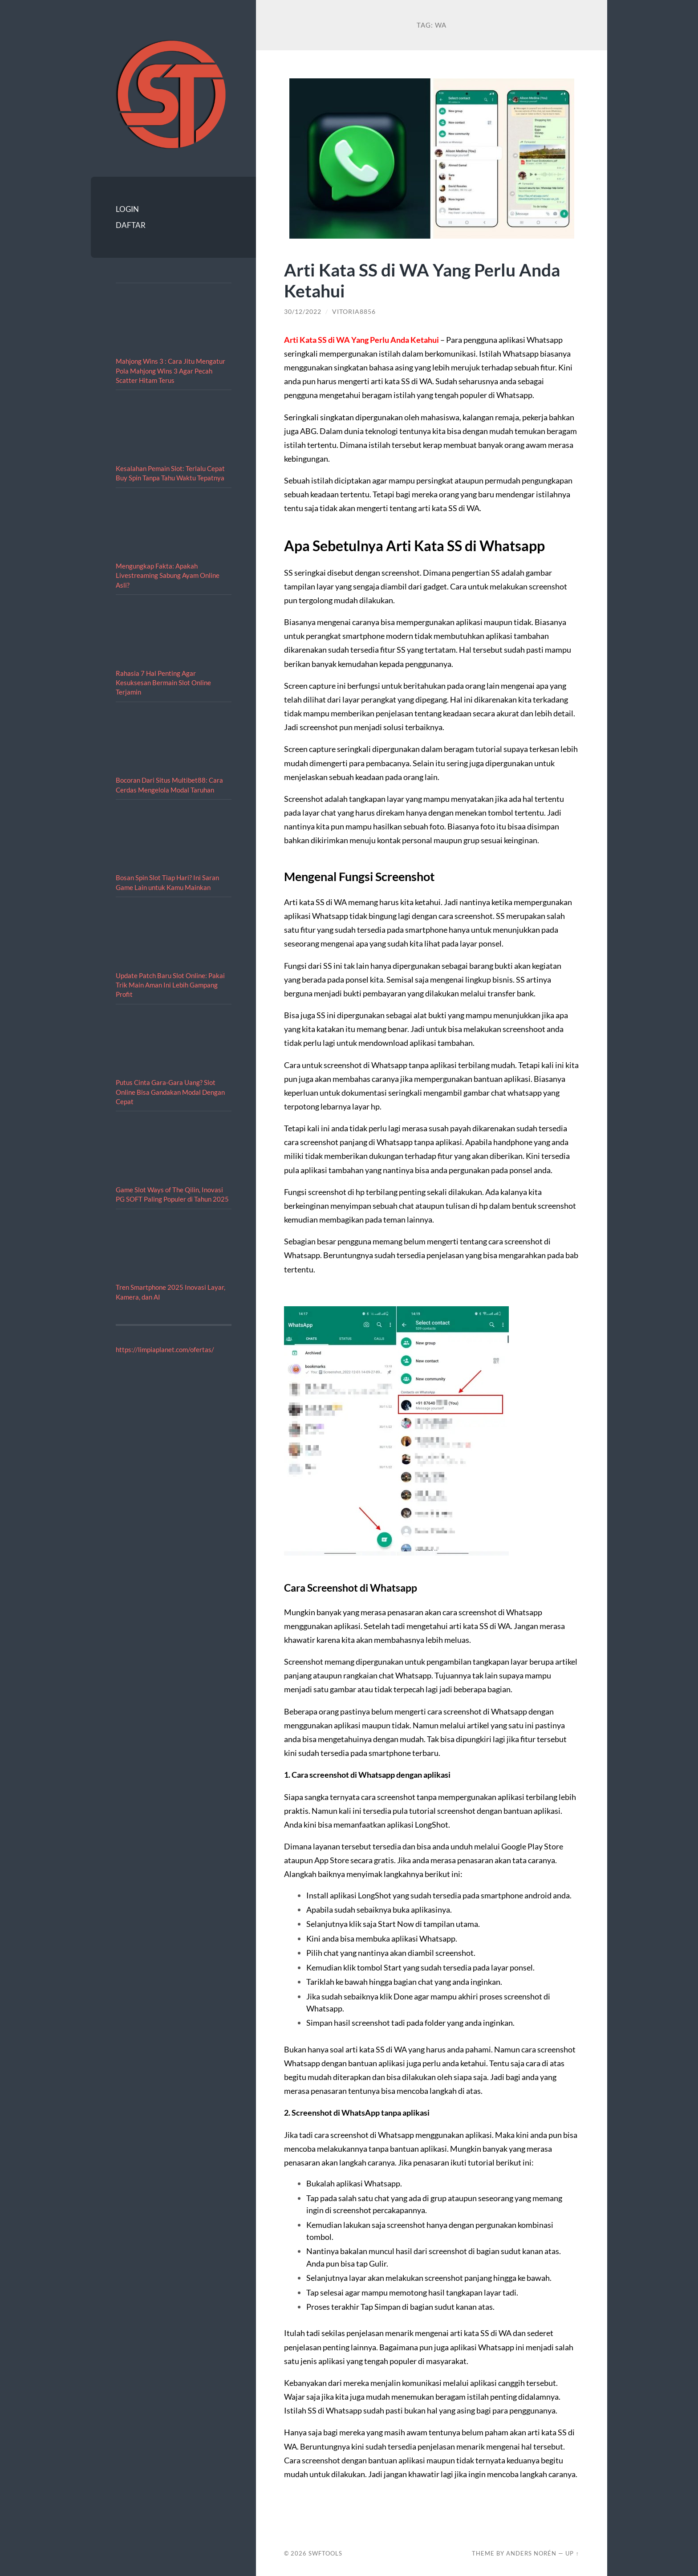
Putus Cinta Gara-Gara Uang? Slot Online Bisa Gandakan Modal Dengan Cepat (170, 1091)
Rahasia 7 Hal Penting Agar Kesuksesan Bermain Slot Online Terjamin (163, 682)
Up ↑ (572, 2553)
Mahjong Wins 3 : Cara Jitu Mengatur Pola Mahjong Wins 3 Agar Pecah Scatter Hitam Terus (170, 370)
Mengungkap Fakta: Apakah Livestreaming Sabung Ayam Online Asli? (167, 575)
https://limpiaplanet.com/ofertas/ (165, 1349)
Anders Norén (531, 2553)
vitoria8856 (354, 311)
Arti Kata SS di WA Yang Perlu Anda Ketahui (422, 280)
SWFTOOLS (325, 2553)
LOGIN (127, 209)
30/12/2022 (302, 311)
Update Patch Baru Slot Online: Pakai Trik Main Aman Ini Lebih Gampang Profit (170, 985)
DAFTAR (131, 225)
